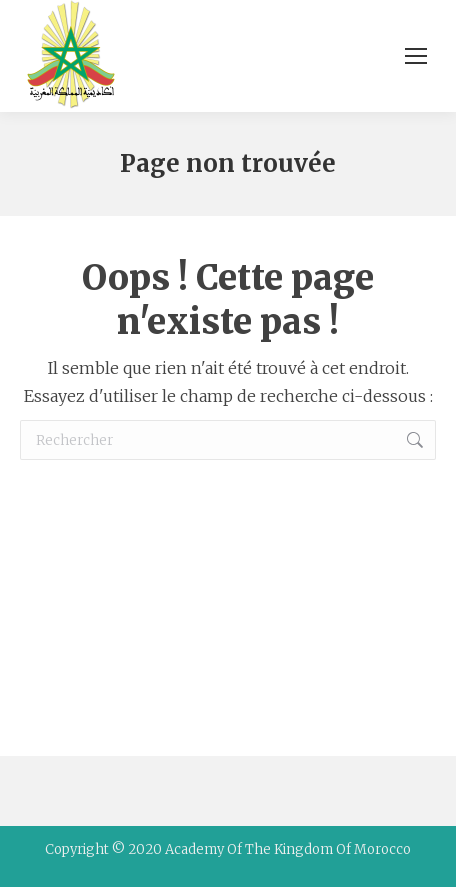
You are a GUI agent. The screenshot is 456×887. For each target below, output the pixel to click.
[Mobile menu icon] (416, 56)
